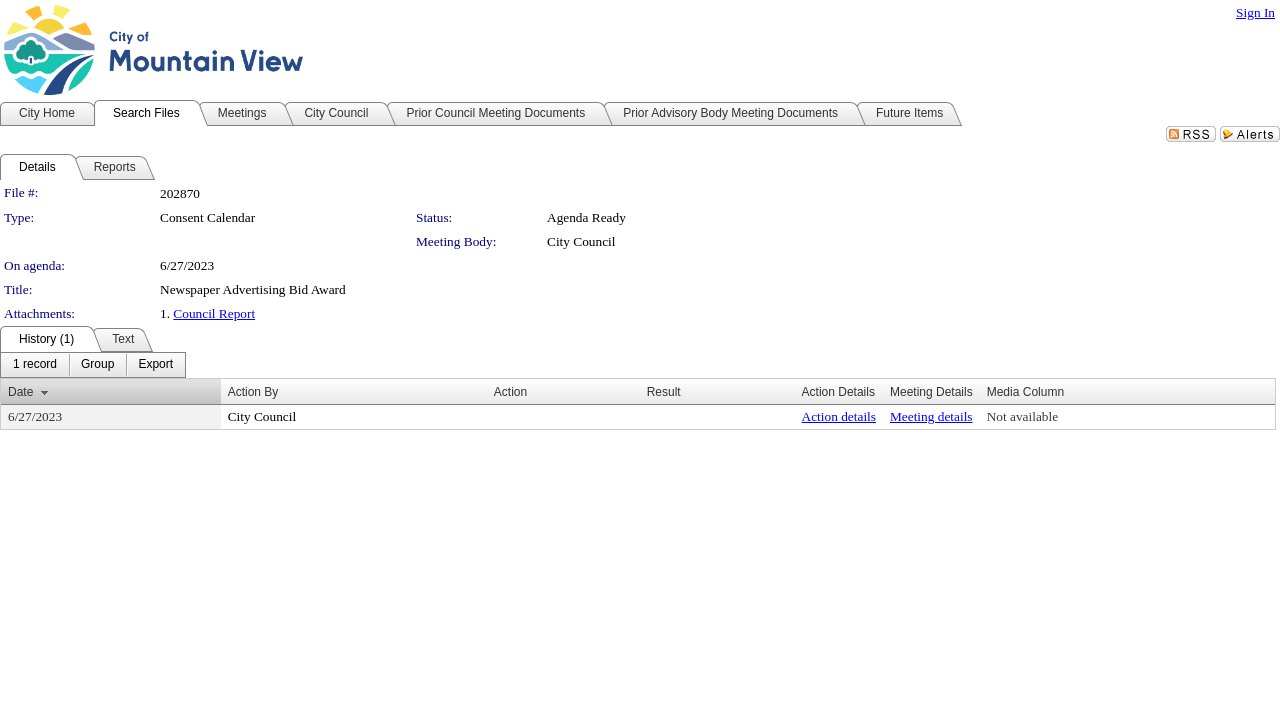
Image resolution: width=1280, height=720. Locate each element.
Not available (1022, 416)
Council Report (214, 313)
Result (664, 392)
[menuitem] (35, 365)
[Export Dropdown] (155, 365)
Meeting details (931, 416)
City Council (581, 241)
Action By (253, 392)
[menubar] (93, 365)
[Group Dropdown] (97, 365)
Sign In (1255, 12)
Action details (839, 416)
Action (510, 392)
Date (20, 392)
